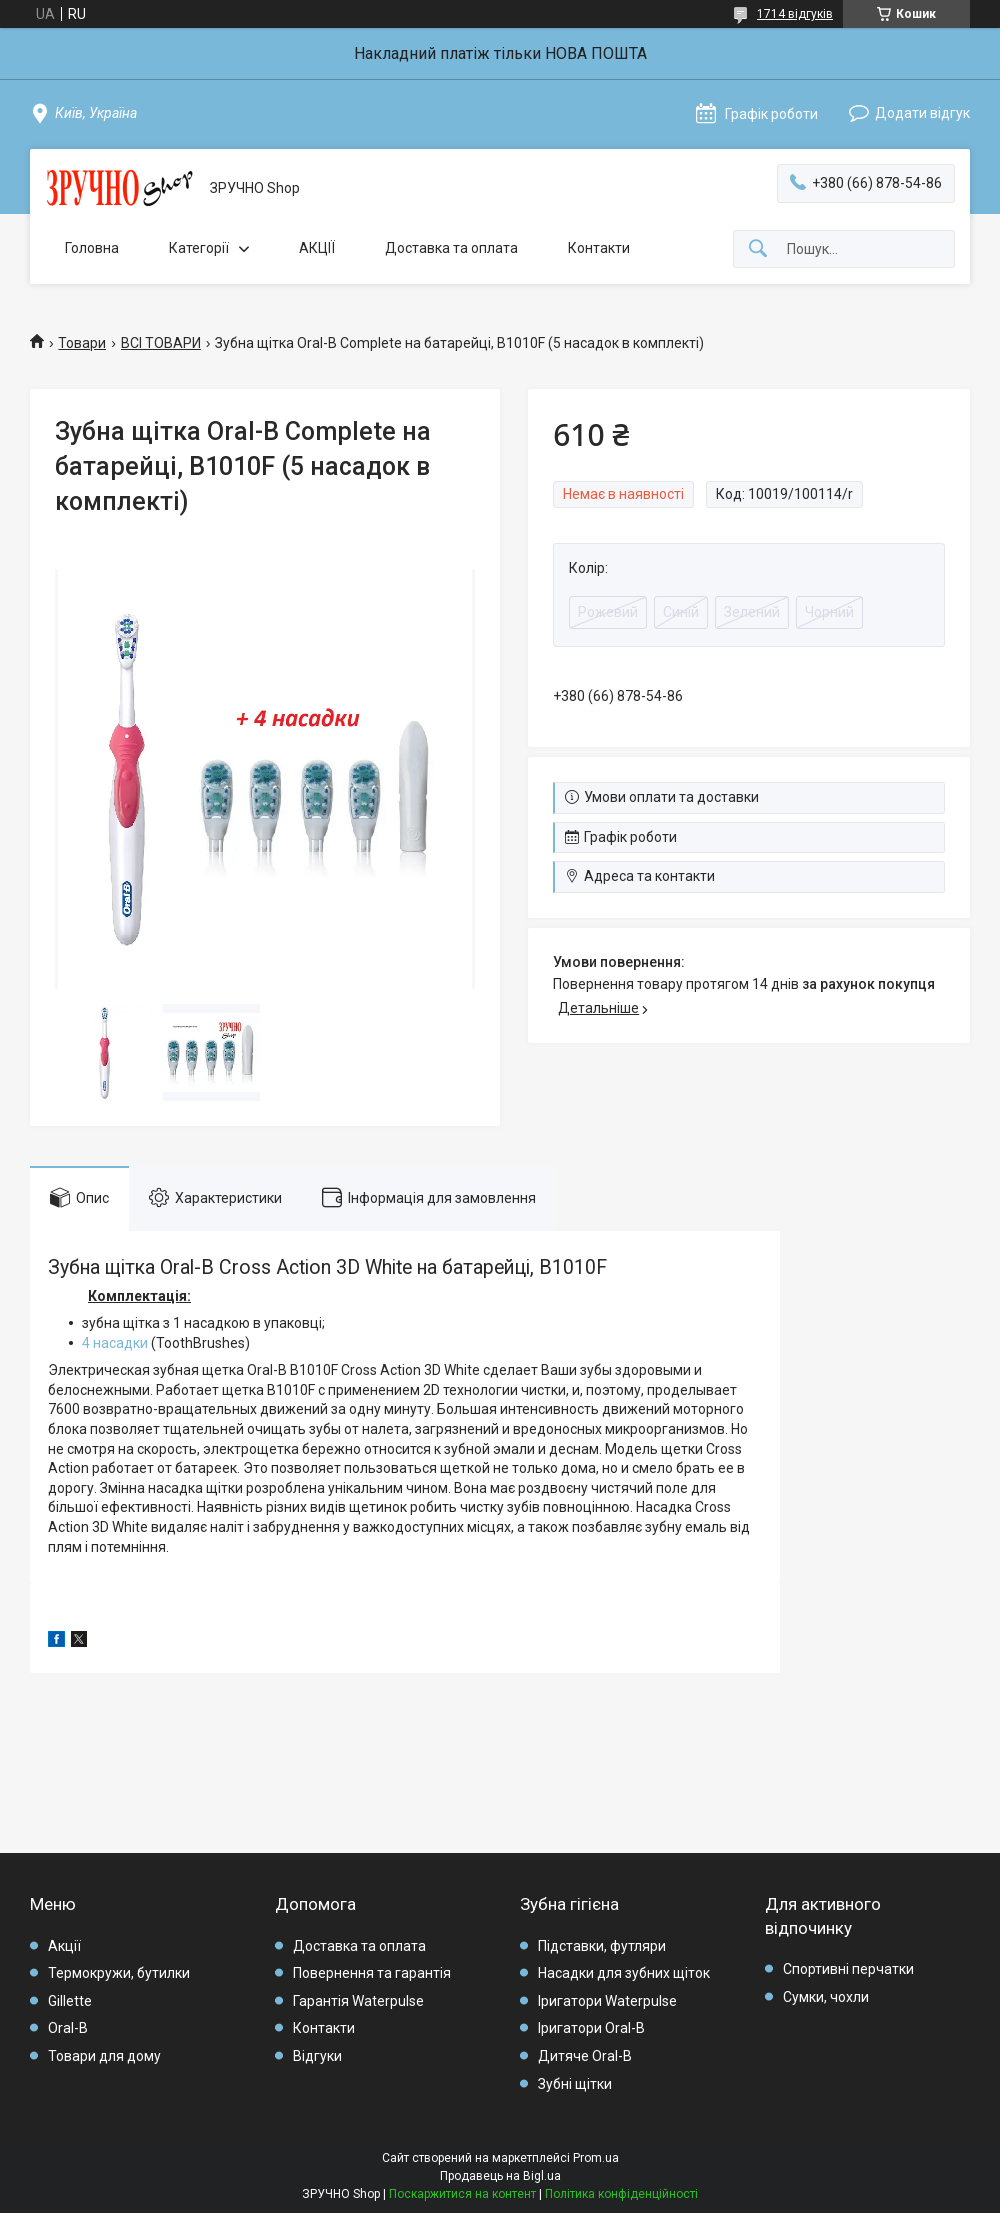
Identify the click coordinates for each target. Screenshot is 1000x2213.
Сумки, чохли (826, 1997)
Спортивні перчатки (848, 1969)
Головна (92, 248)
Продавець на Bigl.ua (500, 2176)
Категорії (199, 248)
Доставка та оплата (451, 248)
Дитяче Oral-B (585, 2056)
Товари (82, 343)
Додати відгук (922, 113)
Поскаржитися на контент (462, 2194)
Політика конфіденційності (621, 2194)
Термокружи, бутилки (119, 1973)
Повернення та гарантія (372, 1973)
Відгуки (317, 2056)
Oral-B (68, 2028)
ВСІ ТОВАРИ (161, 343)
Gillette (70, 2001)
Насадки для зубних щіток (624, 1973)
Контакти (599, 248)
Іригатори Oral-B (591, 2028)
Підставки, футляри (602, 1946)
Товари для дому (104, 2056)
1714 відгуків (795, 14)
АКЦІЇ (317, 248)
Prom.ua (596, 2158)
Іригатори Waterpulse (607, 2001)
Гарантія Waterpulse (358, 2001)
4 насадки (115, 1343)
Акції (64, 1946)
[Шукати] (758, 249)
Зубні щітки (575, 2084)
